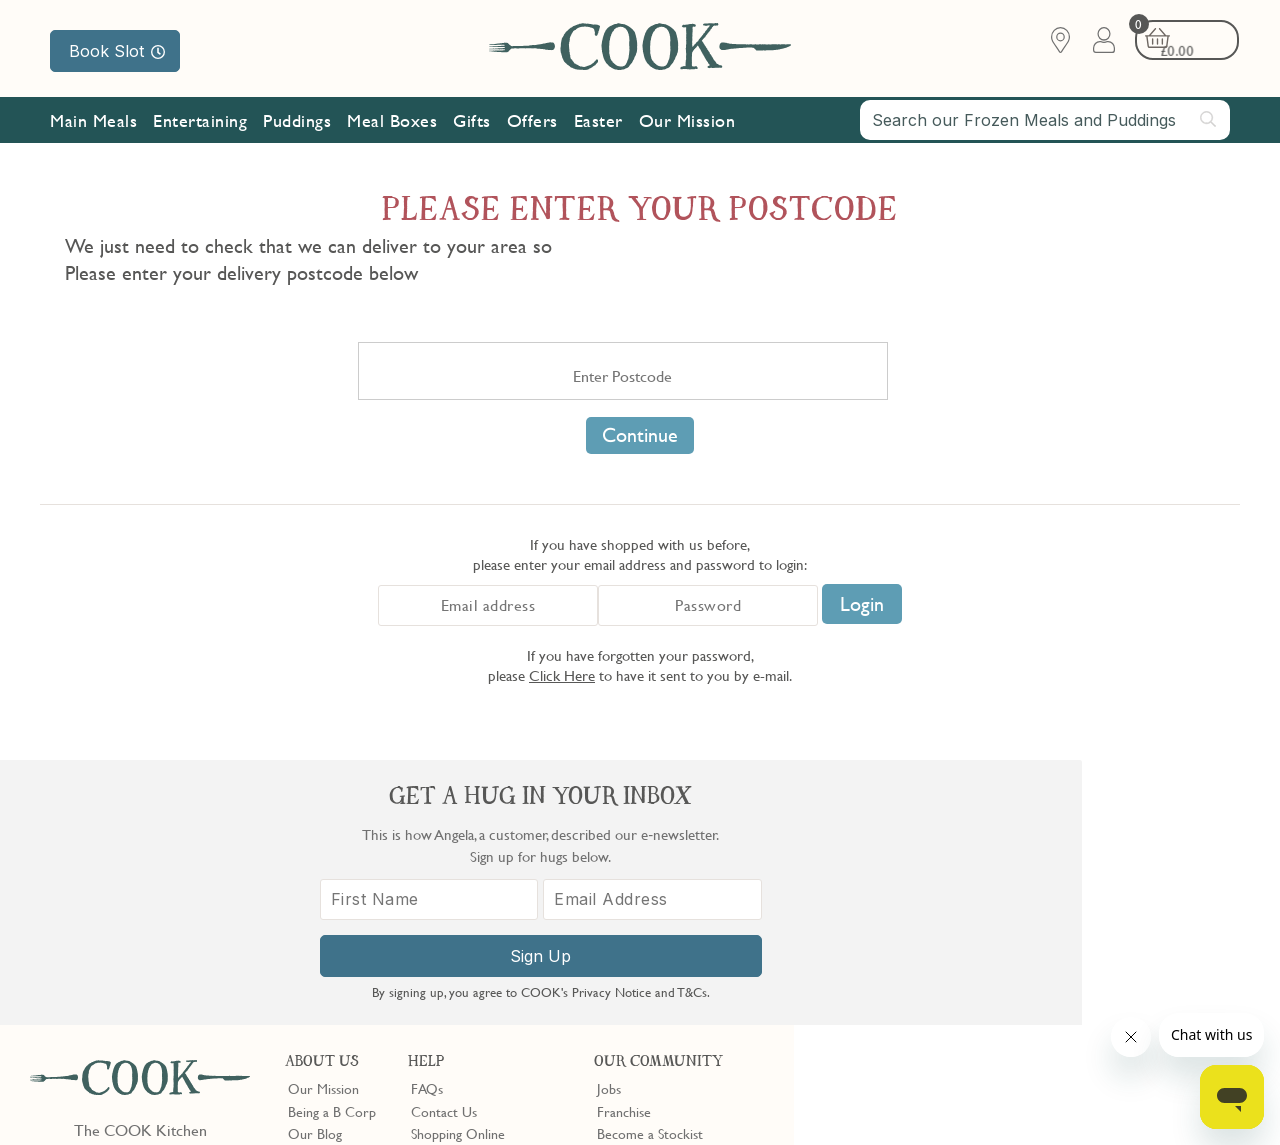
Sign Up (1036, 977)
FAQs (427, 823)
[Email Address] (1139, 920)
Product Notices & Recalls (486, 935)
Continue (640, 435)
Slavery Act (367, 1098)
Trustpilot (707, 972)
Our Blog (315, 868)
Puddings (297, 122)
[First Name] (934, 920)
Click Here (562, 675)
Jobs (609, 823)
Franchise (624, 846)
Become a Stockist (650, 868)
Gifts (472, 122)
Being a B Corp (332, 846)
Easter (598, 122)
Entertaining (200, 122)
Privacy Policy (198, 1098)
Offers (532, 122)
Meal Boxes (392, 122)
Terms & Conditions (93, 1098)
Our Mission (687, 122)
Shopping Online (458, 868)
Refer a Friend (638, 935)
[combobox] (1045, 122)
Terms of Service (484, 1116)
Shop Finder (322, 890)
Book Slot (117, 51)
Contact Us (444, 846)
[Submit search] (1209, 121)
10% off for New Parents (669, 890)
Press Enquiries (454, 913)
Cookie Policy (287, 1098)
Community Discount (659, 913)
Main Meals (93, 122)
